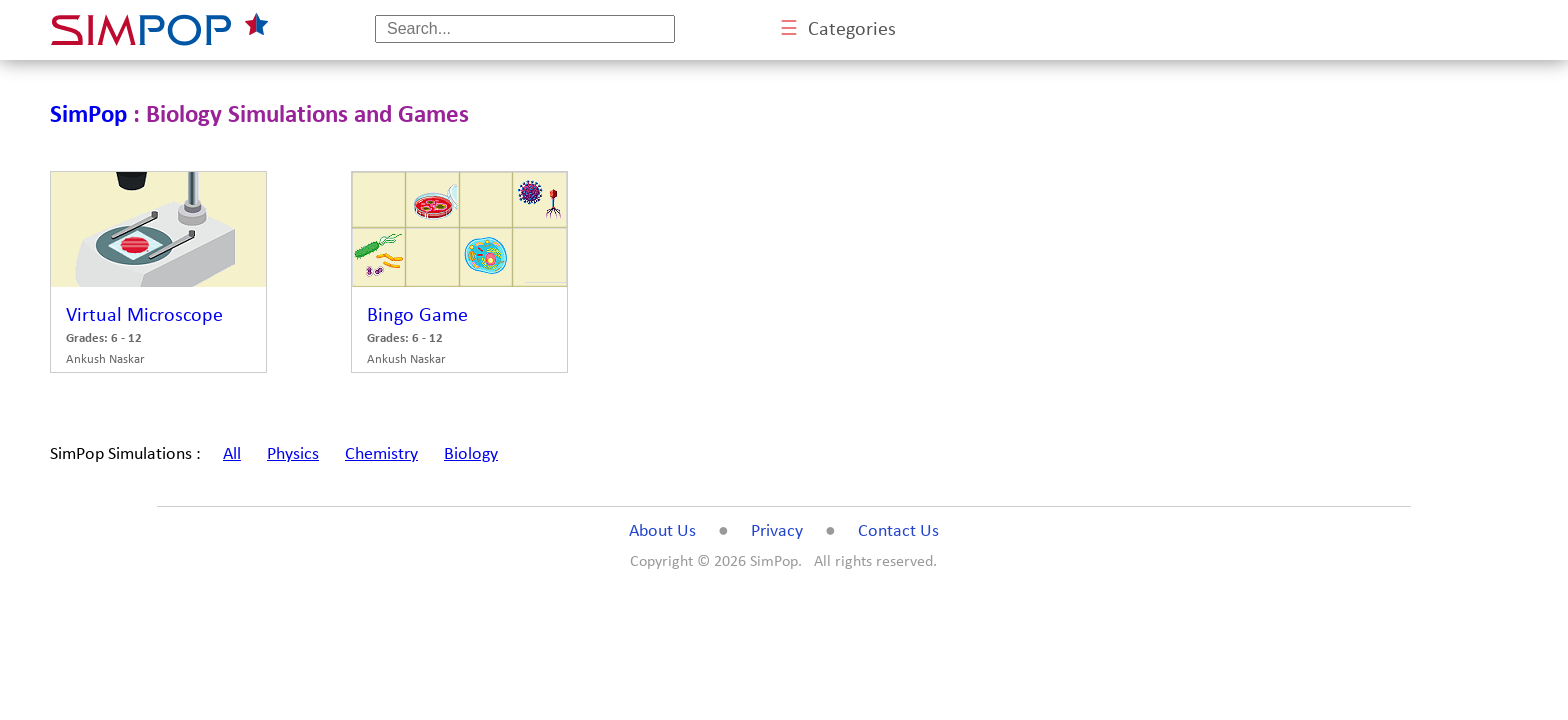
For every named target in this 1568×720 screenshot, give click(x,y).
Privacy (777, 531)
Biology (471, 454)
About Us (662, 531)
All (232, 454)
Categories (838, 30)
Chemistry (381, 454)
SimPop (88, 115)
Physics (293, 454)
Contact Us (898, 531)
